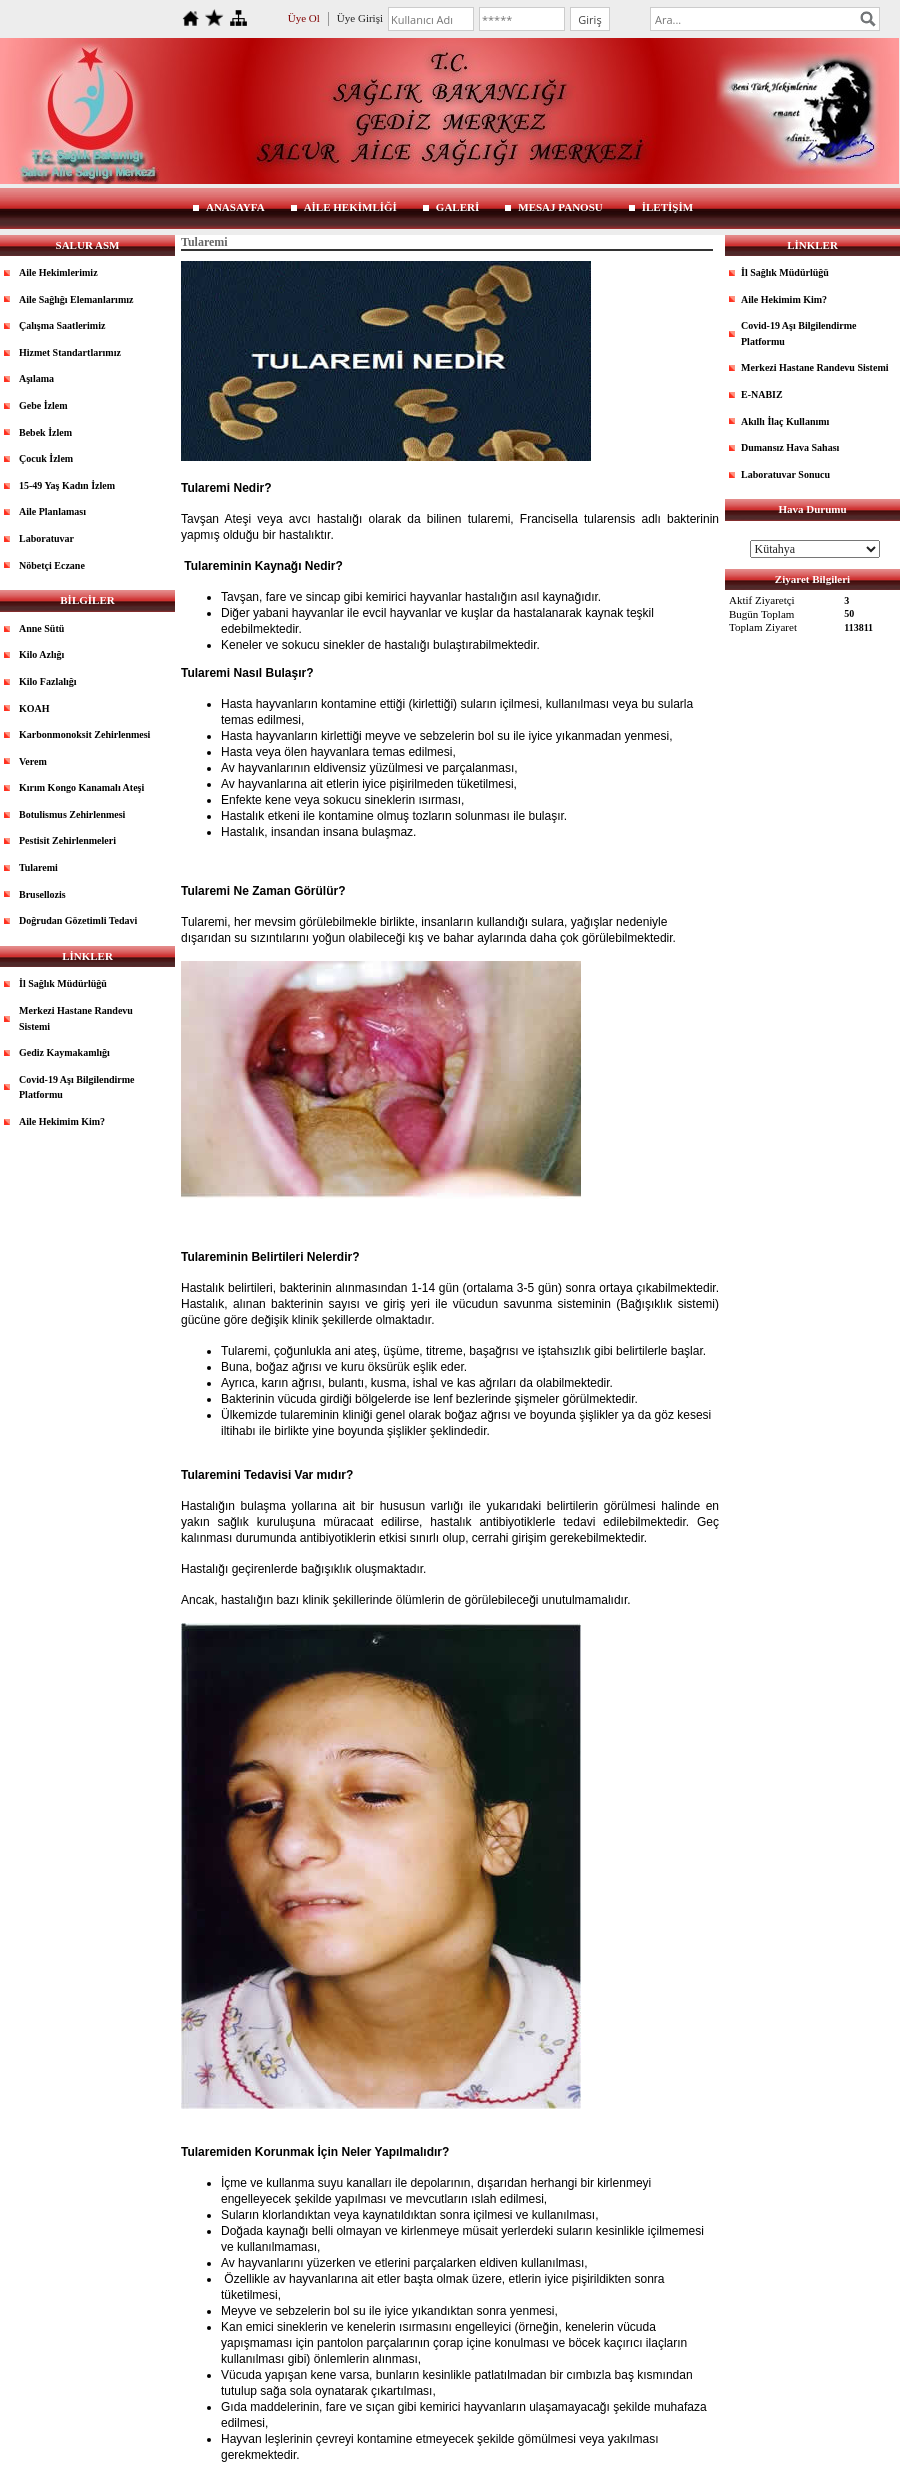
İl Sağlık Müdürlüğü (63, 983)
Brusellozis (42, 894)
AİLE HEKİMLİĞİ (350, 207)
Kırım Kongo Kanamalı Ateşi (81, 787)
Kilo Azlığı (41, 654)
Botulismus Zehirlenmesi (72, 814)
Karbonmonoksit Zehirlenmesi (84, 734)
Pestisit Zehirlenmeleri (67, 840)
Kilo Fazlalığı (48, 681)
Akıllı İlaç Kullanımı (785, 421)
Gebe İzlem (43, 405)
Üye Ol (304, 18)
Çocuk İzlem (46, 458)
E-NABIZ (762, 394)
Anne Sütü (41, 628)
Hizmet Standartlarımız (70, 352)
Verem (33, 761)
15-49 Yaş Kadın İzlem (67, 485)
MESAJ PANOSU (560, 207)
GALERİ (457, 207)
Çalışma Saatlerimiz (62, 325)
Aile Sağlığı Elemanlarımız (76, 299)
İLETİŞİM (667, 207)
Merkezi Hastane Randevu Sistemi (76, 1018)
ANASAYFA (235, 207)
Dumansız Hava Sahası (790, 447)
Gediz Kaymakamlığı (64, 1052)
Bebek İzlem (45, 432)
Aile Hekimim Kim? (62, 1121)
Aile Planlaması (52, 511)
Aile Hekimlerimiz (58, 272)
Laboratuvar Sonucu (785, 474)
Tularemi (38, 867)
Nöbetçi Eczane (52, 565)
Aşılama (36, 378)
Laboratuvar (46, 538)
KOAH (34, 708)
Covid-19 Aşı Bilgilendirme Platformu (77, 1087)
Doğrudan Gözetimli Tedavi (78, 920)
